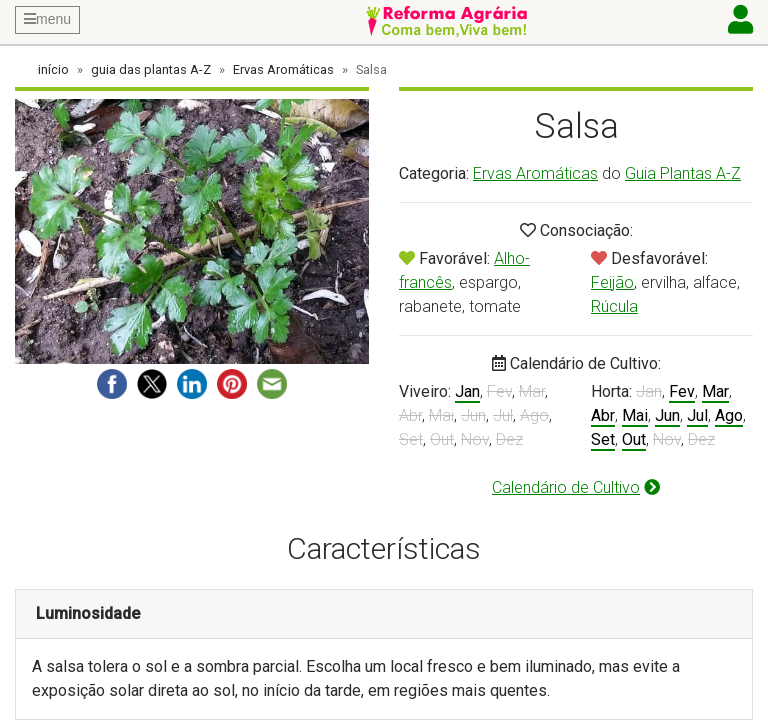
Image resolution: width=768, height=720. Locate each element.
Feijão (612, 282)
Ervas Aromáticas (283, 69)
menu (47, 19)
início (53, 69)
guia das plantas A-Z (151, 69)
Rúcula (614, 306)
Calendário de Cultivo (576, 487)
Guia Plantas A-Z (683, 173)
